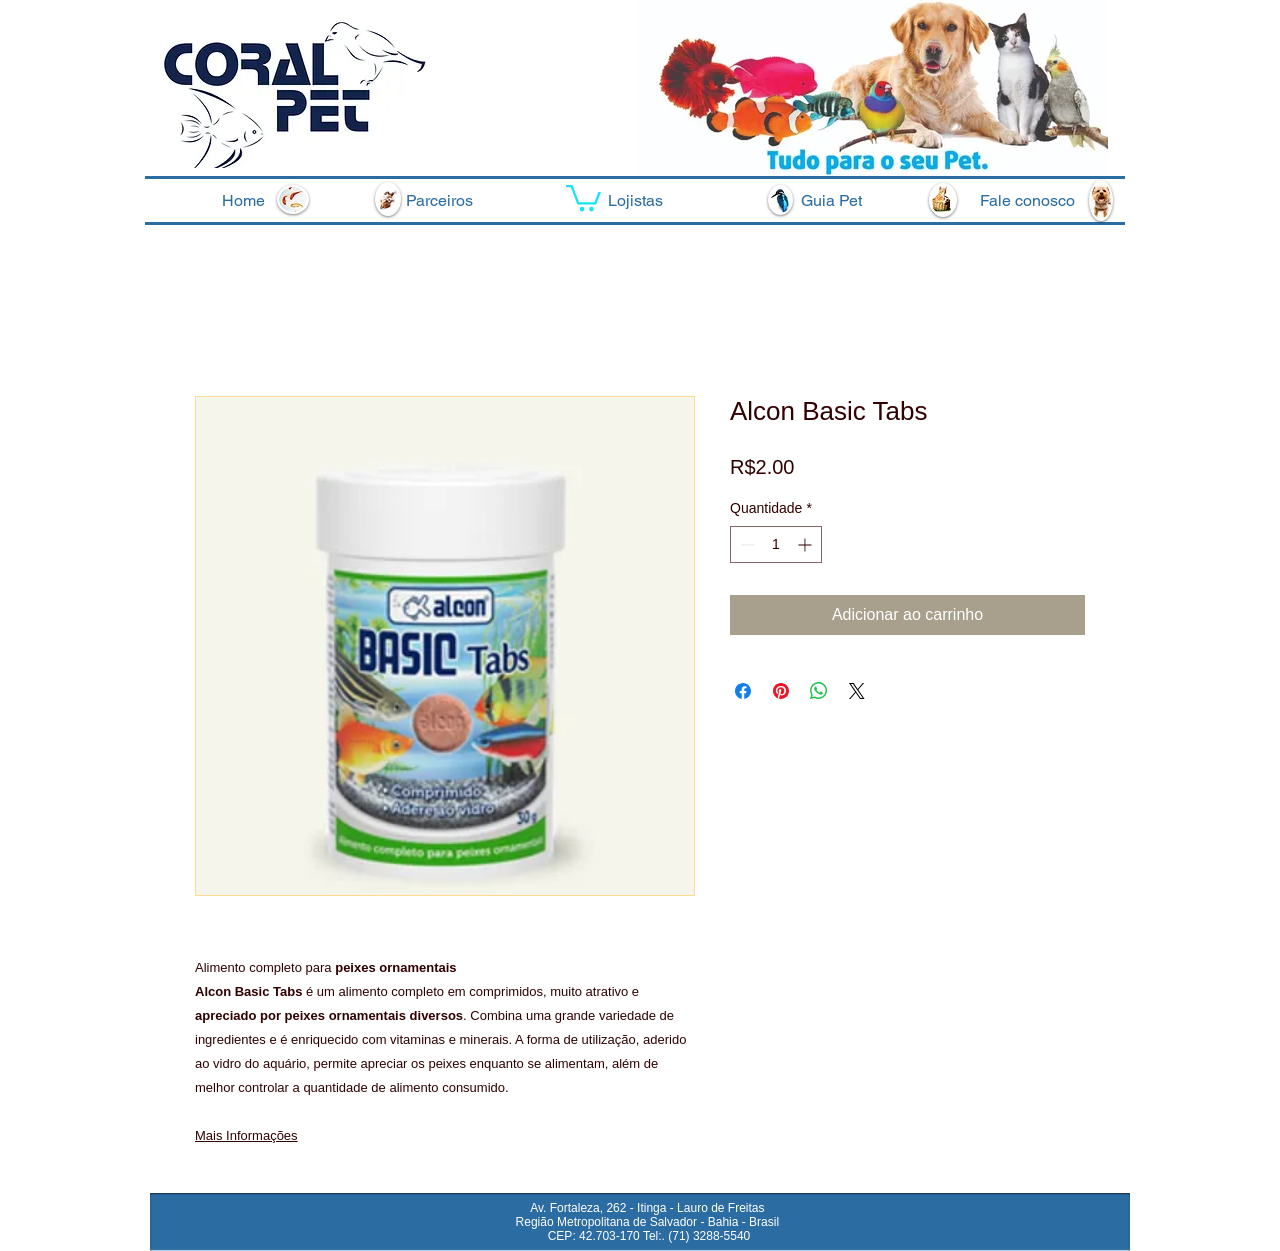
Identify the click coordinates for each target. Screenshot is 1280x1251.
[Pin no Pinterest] (781, 691)
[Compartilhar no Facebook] (743, 691)
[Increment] (806, 544)
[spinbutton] (776, 544)
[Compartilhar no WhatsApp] (819, 691)
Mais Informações (246, 1135)
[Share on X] (857, 691)
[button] (583, 196)
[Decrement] (745, 544)
